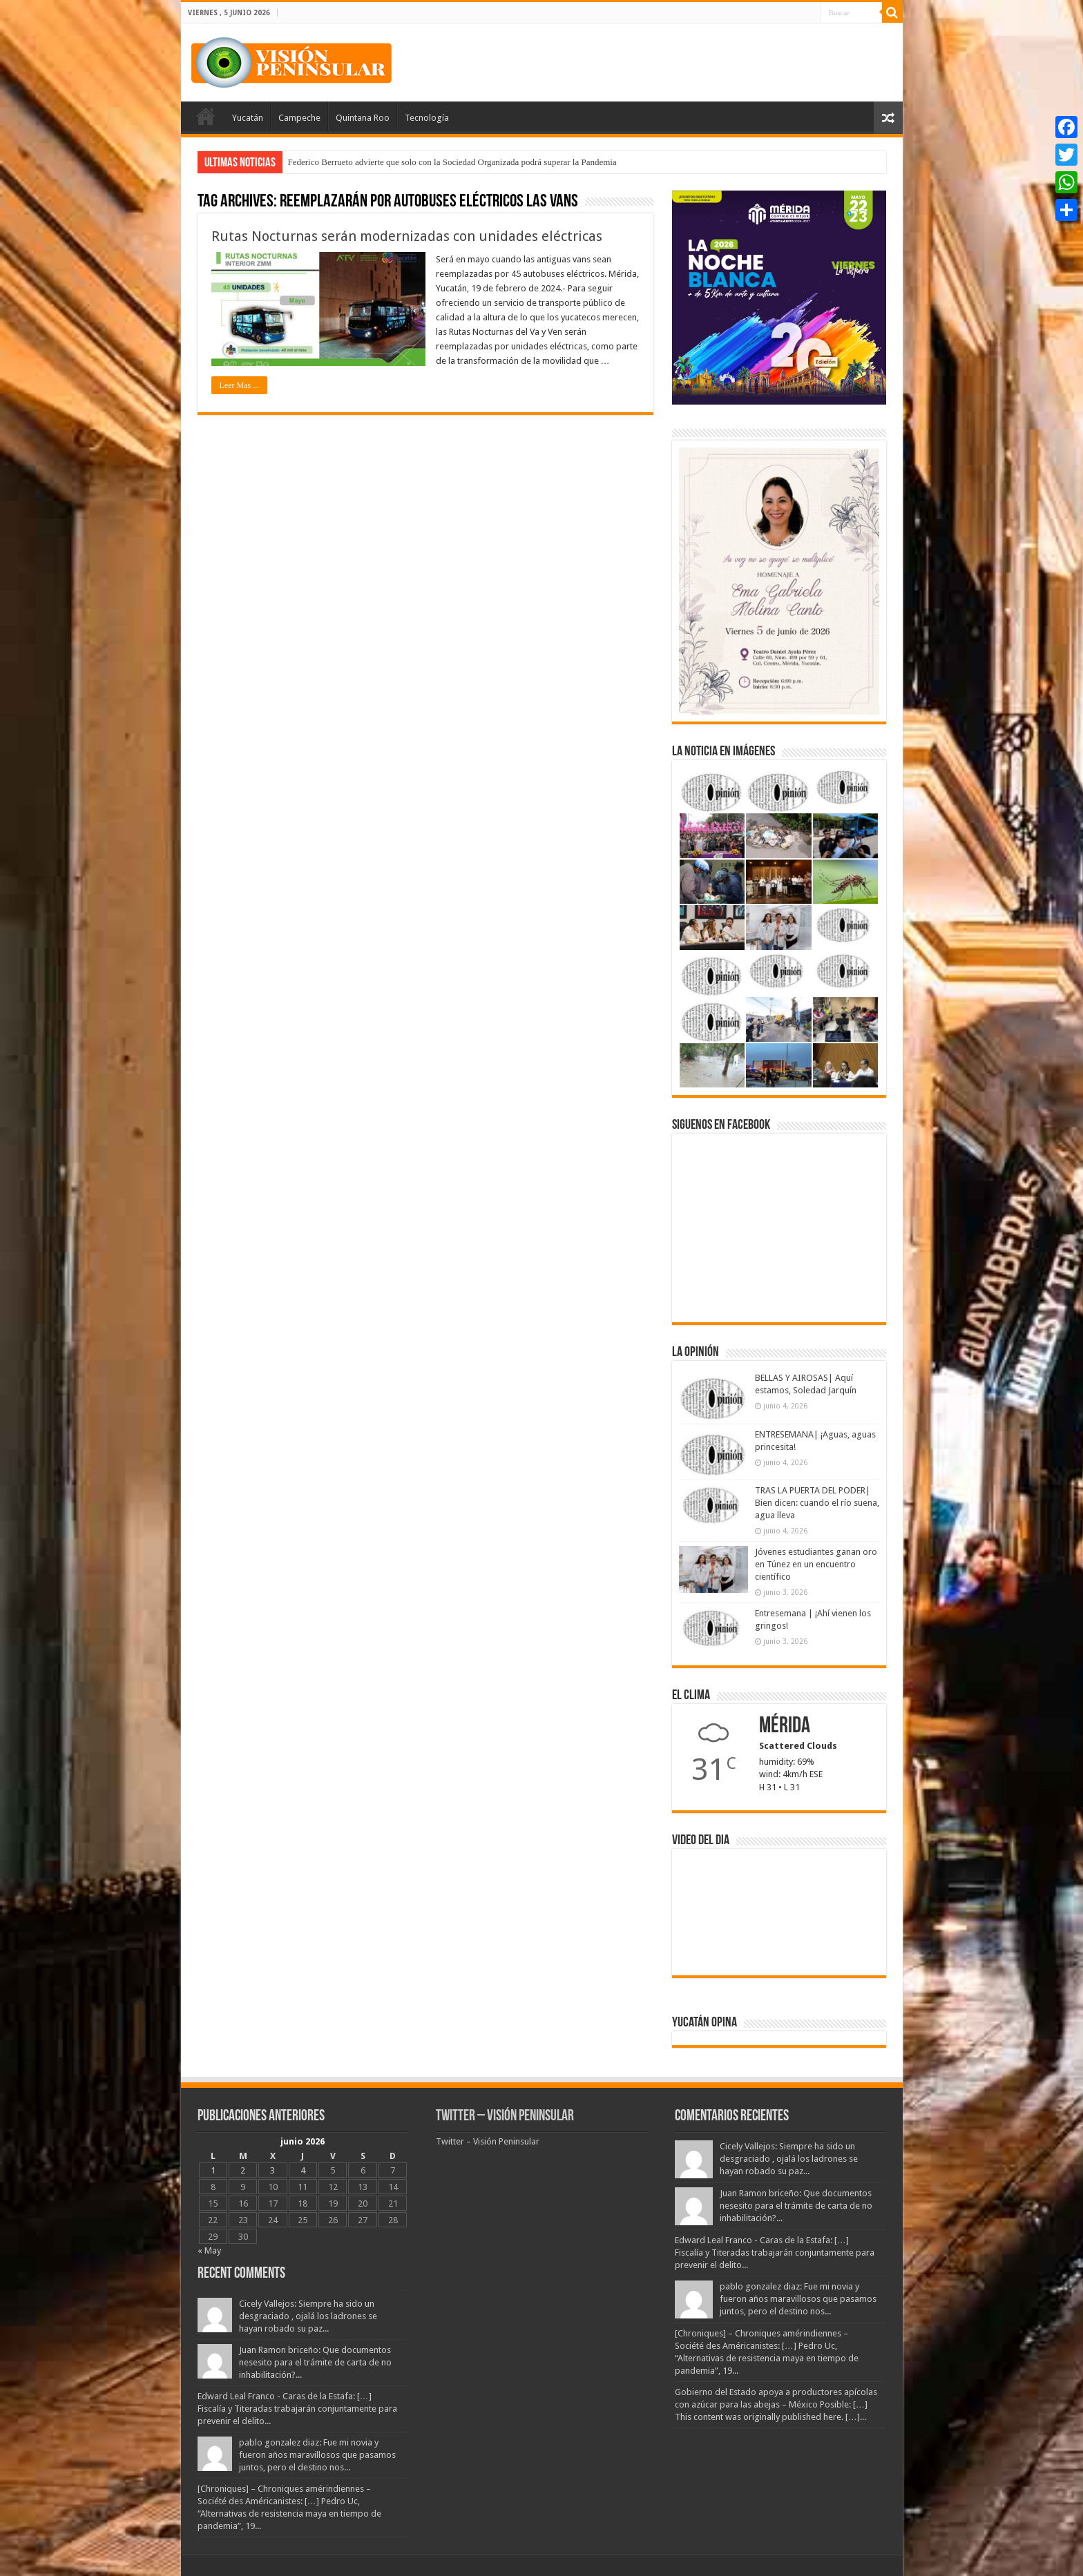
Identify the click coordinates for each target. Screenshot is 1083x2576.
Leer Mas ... (240, 385)
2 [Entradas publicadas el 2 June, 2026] (242, 2170)
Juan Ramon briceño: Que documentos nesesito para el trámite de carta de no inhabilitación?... (315, 2362)
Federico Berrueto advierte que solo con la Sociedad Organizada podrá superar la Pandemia (452, 162)
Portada (206, 115)
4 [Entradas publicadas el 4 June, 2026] (302, 2170)
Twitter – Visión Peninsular (505, 2116)
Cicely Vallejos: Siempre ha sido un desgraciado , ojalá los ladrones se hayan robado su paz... (308, 2316)
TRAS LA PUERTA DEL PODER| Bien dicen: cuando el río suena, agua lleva (817, 1502)
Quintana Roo (363, 118)
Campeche (299, 118)
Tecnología (427, 118)
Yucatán (247, 118)
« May (209, 2250)
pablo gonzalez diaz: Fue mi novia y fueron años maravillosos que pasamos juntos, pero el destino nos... (317, 2454)
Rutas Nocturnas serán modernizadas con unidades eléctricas (406, 236)
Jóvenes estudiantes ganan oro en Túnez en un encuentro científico (816, 1564)
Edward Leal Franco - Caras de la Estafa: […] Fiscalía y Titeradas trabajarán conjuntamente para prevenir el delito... (297, 2408)
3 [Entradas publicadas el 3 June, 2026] (272, 2170)
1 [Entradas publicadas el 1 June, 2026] (213, 2170)
